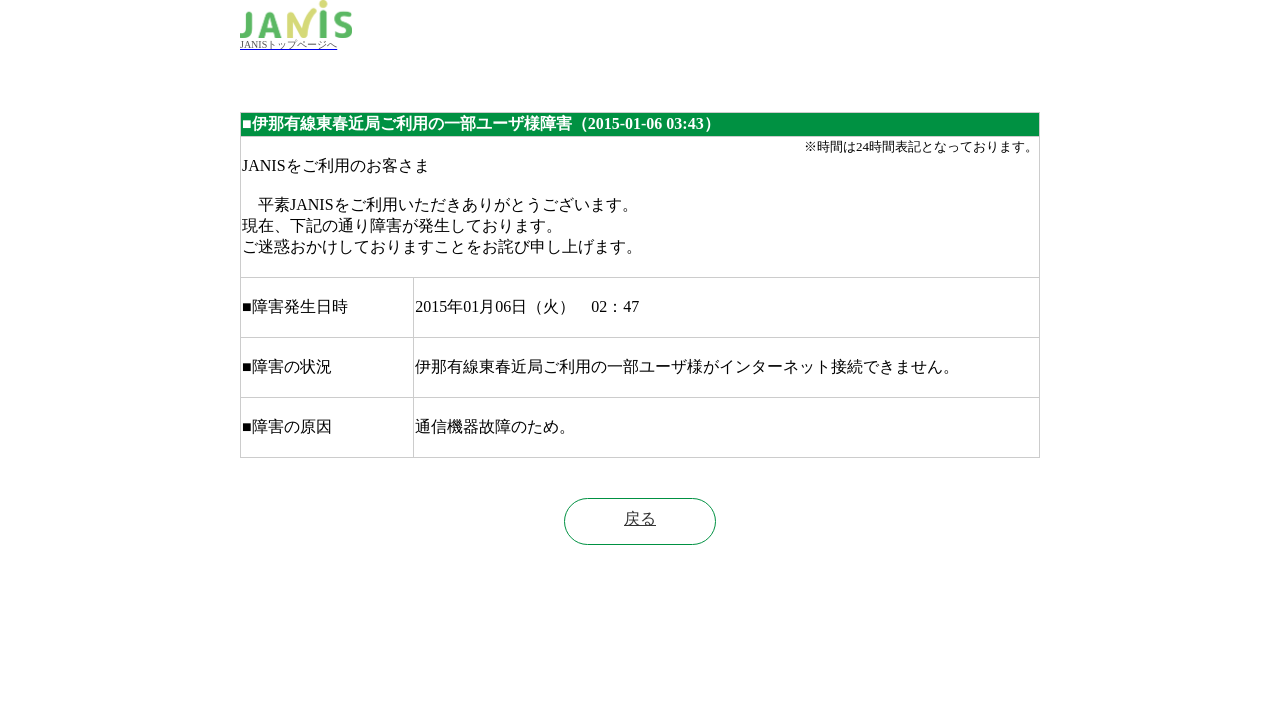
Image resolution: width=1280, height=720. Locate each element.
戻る (640, 518)
